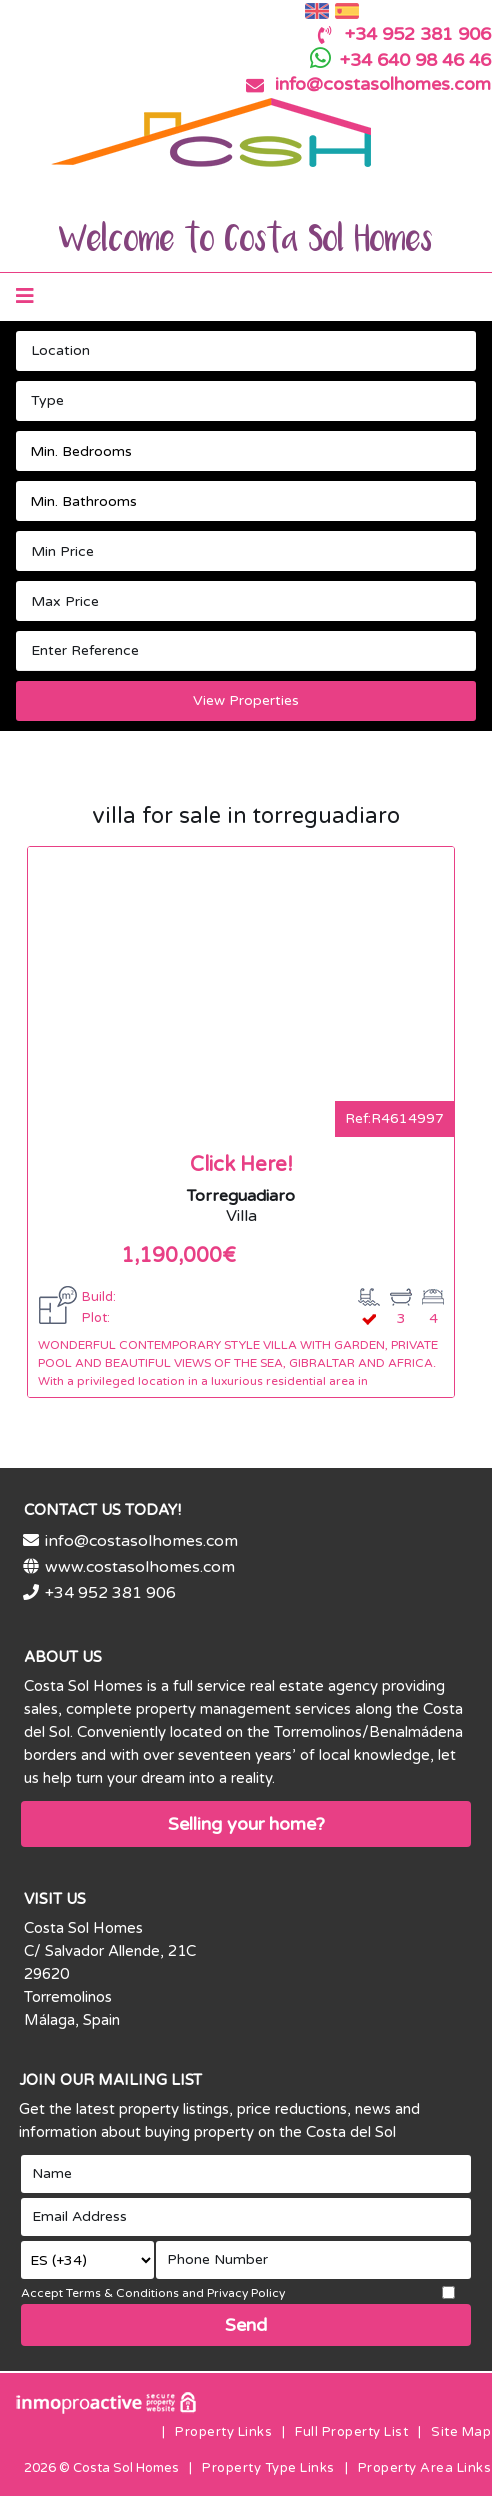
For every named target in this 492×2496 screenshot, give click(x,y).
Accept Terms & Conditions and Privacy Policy (153, 2293)
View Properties (246, 700)
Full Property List (351, 2432)
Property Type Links (268, 2468)
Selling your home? (246, 1824)
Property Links (223, 2432)
